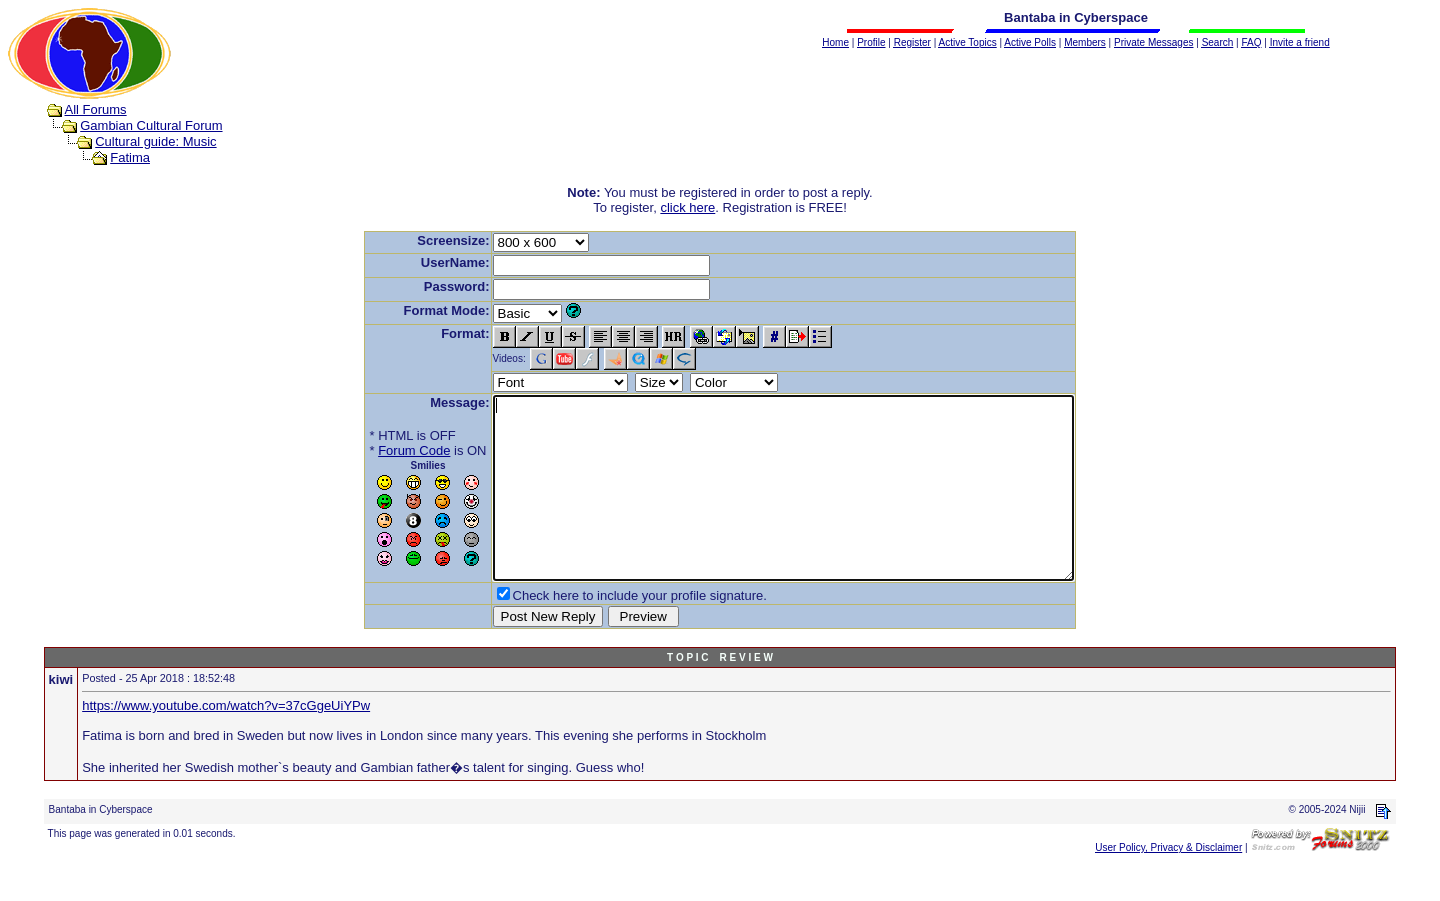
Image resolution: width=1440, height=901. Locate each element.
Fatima (130, 157)
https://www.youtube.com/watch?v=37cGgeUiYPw (226, 741)
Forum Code (379, 450)
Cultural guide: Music (155, 141)
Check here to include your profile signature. (605, 631)
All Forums (96, 109)
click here (687, 207)
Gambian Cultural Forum (151, 125)
